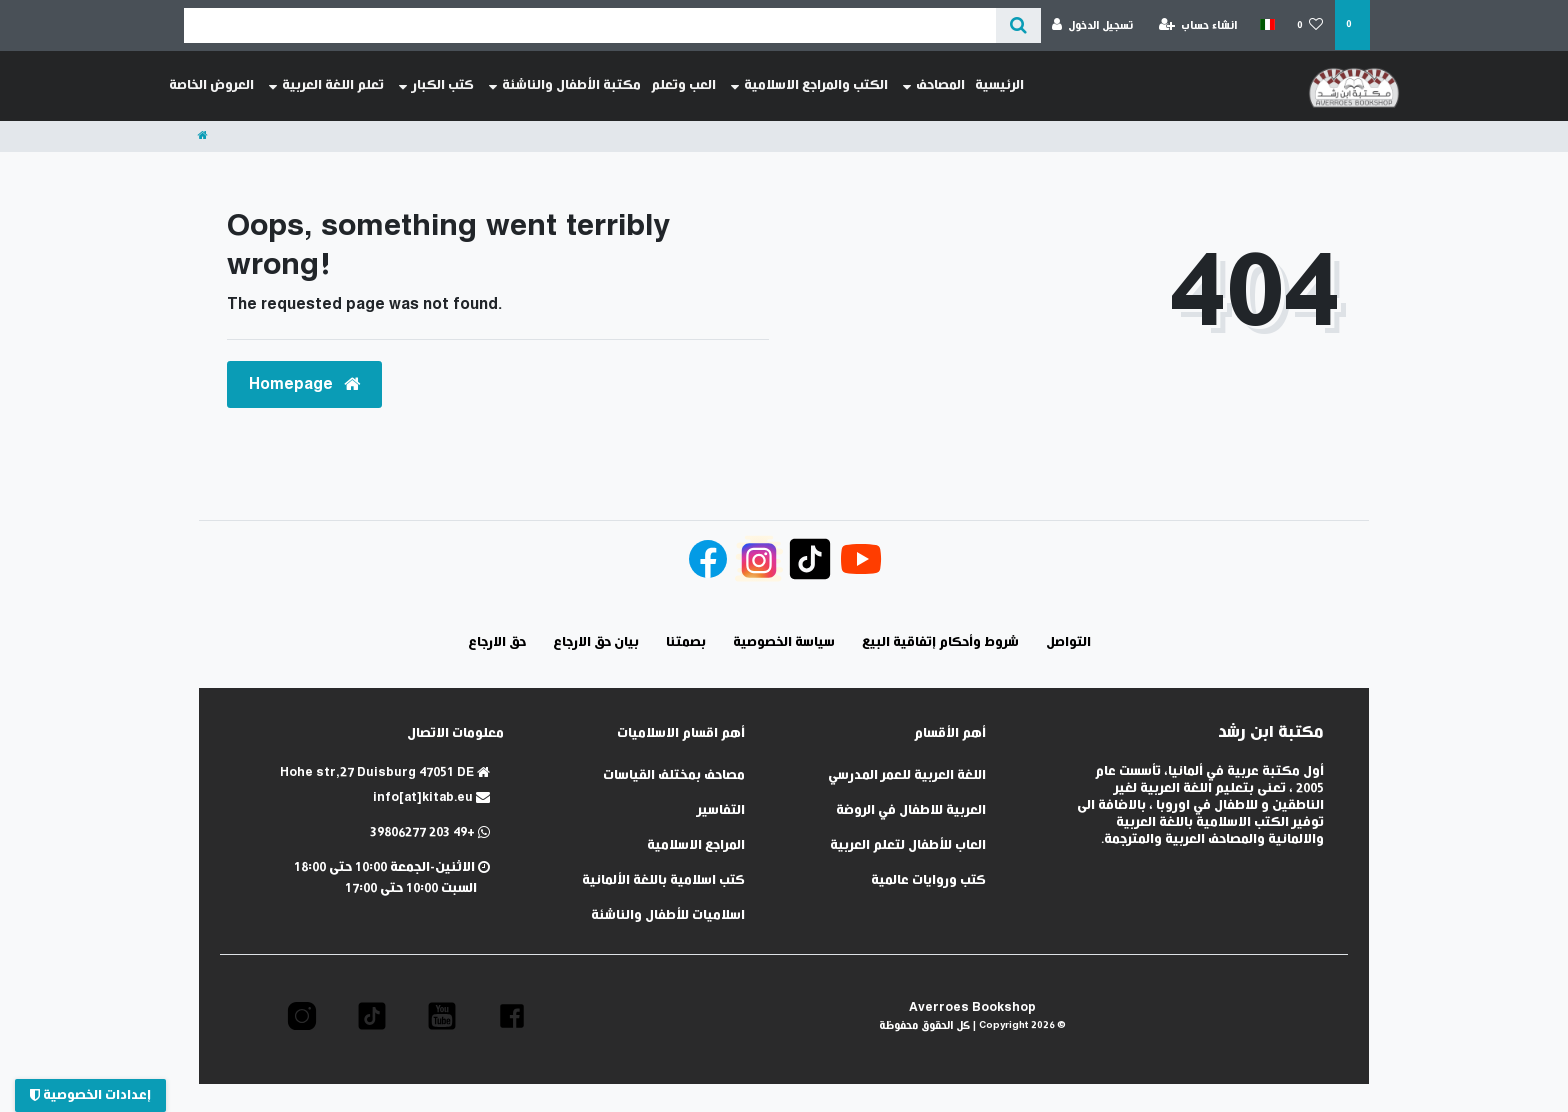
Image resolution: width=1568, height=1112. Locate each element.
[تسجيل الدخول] (1093, 25)
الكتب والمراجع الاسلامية (809, 86)
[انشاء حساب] (1198, 25)
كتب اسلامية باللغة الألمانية (663, 880)
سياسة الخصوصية (784, 642)
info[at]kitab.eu (431, 797)
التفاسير (721, 810)
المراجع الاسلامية (696, 845)
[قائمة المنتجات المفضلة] (1310, 25)
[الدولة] (1266, 25)
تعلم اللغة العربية (326, 86)
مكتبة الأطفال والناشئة (565, 86)
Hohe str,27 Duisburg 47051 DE (385, 772)
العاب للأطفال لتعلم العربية (908, 845)
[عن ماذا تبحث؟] (1018, 25)
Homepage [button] (304, 384)
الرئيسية (999, 85)
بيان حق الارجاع (596, 642)
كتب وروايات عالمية (928, 880)
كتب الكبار (436, 86)
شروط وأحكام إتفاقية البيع (940, 642)
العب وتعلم (683, 85)
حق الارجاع (497, 642)
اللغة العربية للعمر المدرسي (907, 775)
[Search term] (590, 25)
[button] (512, 1016)
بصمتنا (686, 642)
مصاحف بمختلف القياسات (674, 775)
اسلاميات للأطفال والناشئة (668, 915)
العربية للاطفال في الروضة (911, 810)
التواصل (1068, 642)
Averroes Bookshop (972, 1007)
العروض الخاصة (211, 85)
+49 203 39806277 (430, 832)
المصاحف (934, 86)
